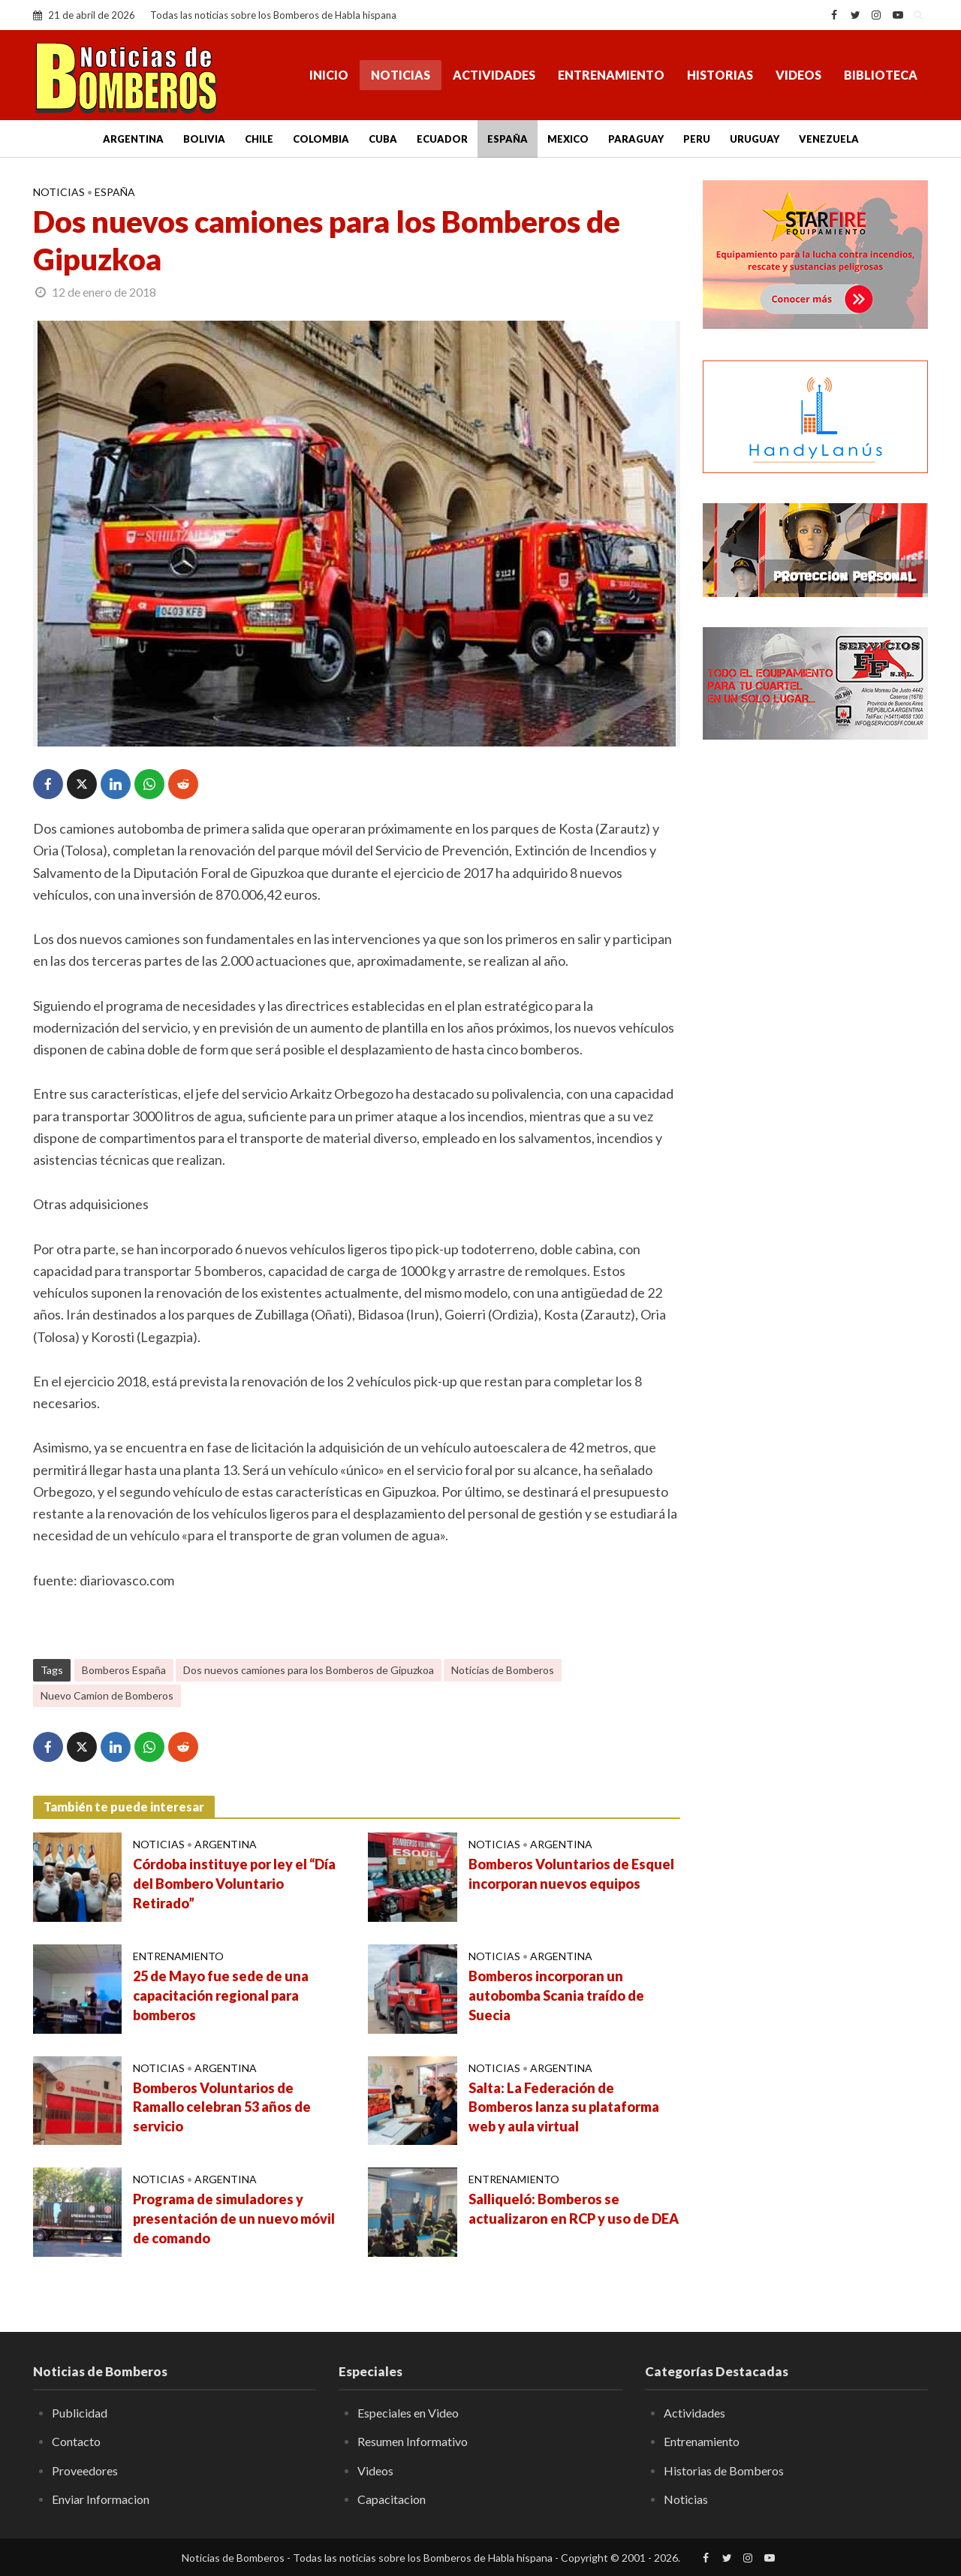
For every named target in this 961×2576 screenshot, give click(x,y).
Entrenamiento (611, 75)
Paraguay (636, 139)
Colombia (321, 139)
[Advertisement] (815, 995)
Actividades (494, 75)
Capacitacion (391, 2499)
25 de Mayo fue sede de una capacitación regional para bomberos (221, 1995)
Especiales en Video (408, 2413)
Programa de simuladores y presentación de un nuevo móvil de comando (234, 2218)
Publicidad (79, 2413)
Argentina (133, 139)
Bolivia (204, 139)
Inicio (328, 75)
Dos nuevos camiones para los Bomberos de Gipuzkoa (308, 1670)
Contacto (76, 2441)
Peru (696, 139)
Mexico (568, 139)
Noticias (400, 75)
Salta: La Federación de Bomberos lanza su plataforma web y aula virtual (563, 2107)
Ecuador (442, 139)
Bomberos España (124, 1670)
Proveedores (85, 2470)
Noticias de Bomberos (502, 1670)
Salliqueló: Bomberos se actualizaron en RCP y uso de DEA (573, 2209)
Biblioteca (880, 75)
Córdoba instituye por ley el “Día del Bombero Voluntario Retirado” (234, 1883)
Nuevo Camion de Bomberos (107, 1695)
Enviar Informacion (100, 2499)
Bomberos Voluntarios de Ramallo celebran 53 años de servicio (222, 2107)
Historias (720, 75)
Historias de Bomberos (724, 2470)
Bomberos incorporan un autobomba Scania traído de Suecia (556, 1995)
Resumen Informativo (412, 2441)
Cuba (383, 139)
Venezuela (829, 139)
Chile (259, 139)
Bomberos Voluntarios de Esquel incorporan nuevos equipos (571, 1874)
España (507, 139)
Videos (798, 75)
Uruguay (754, 139)
